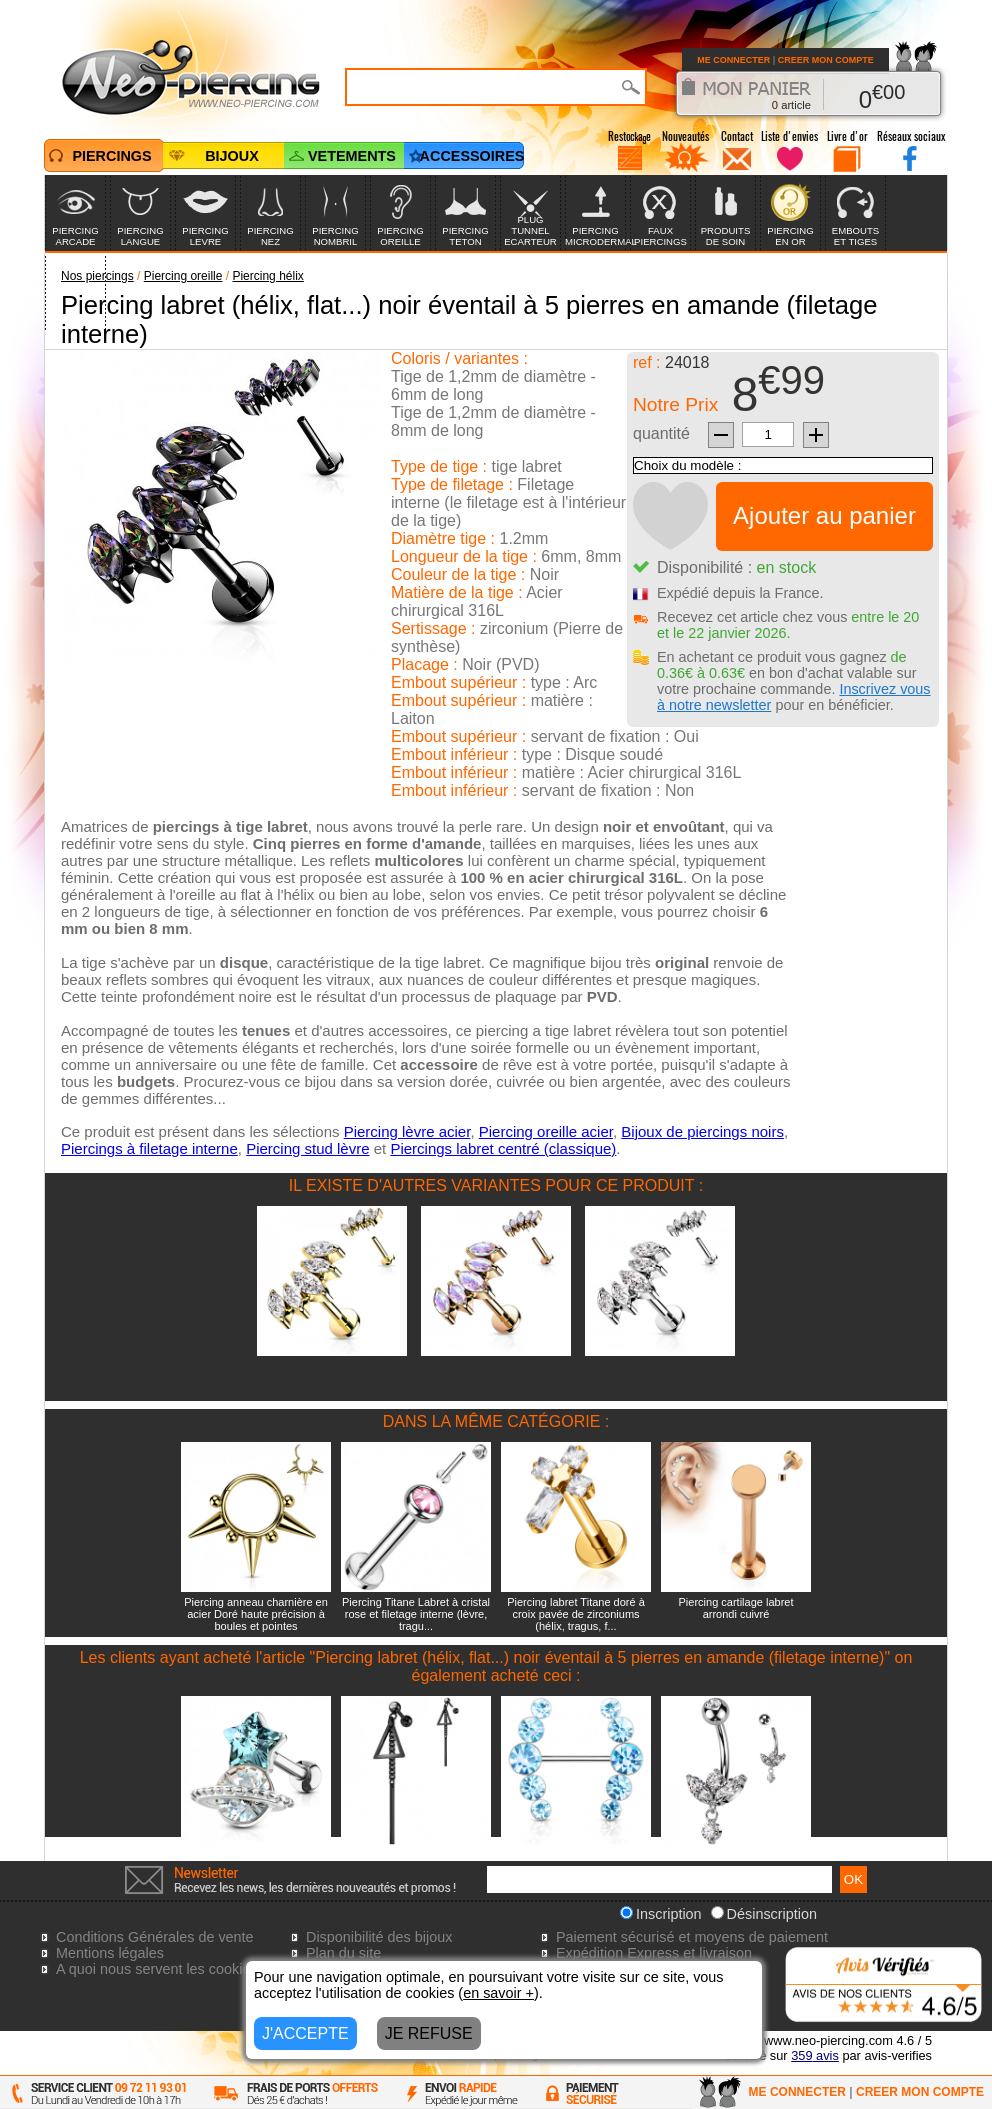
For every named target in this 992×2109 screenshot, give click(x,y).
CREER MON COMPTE (826, 60)
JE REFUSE (429, 2033)
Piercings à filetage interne (149, 1148)
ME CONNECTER (733, 60)
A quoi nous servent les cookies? (161, 1969)
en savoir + (498, 1993)
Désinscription (764, 1914)
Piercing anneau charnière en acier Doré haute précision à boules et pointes (256, 1614)
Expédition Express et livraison (654, 1953)
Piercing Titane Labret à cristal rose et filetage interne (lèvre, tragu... (416, 1614)
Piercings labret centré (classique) (503, 1148)
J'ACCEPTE (305, 2033)
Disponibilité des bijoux (379, 1937)
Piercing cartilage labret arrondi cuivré (736, 1608)
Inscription (661, 1914)
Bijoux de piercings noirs (702, 1131)
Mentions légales (110, 1953)
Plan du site (343, 1953)
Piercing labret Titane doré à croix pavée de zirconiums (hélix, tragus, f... (576, 1614)
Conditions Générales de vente (155, 1937)
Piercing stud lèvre (307, 1148)
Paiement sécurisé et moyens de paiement (692, 1937)
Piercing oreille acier (546, 1131)
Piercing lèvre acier (407, 1131)
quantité (661, 433)
